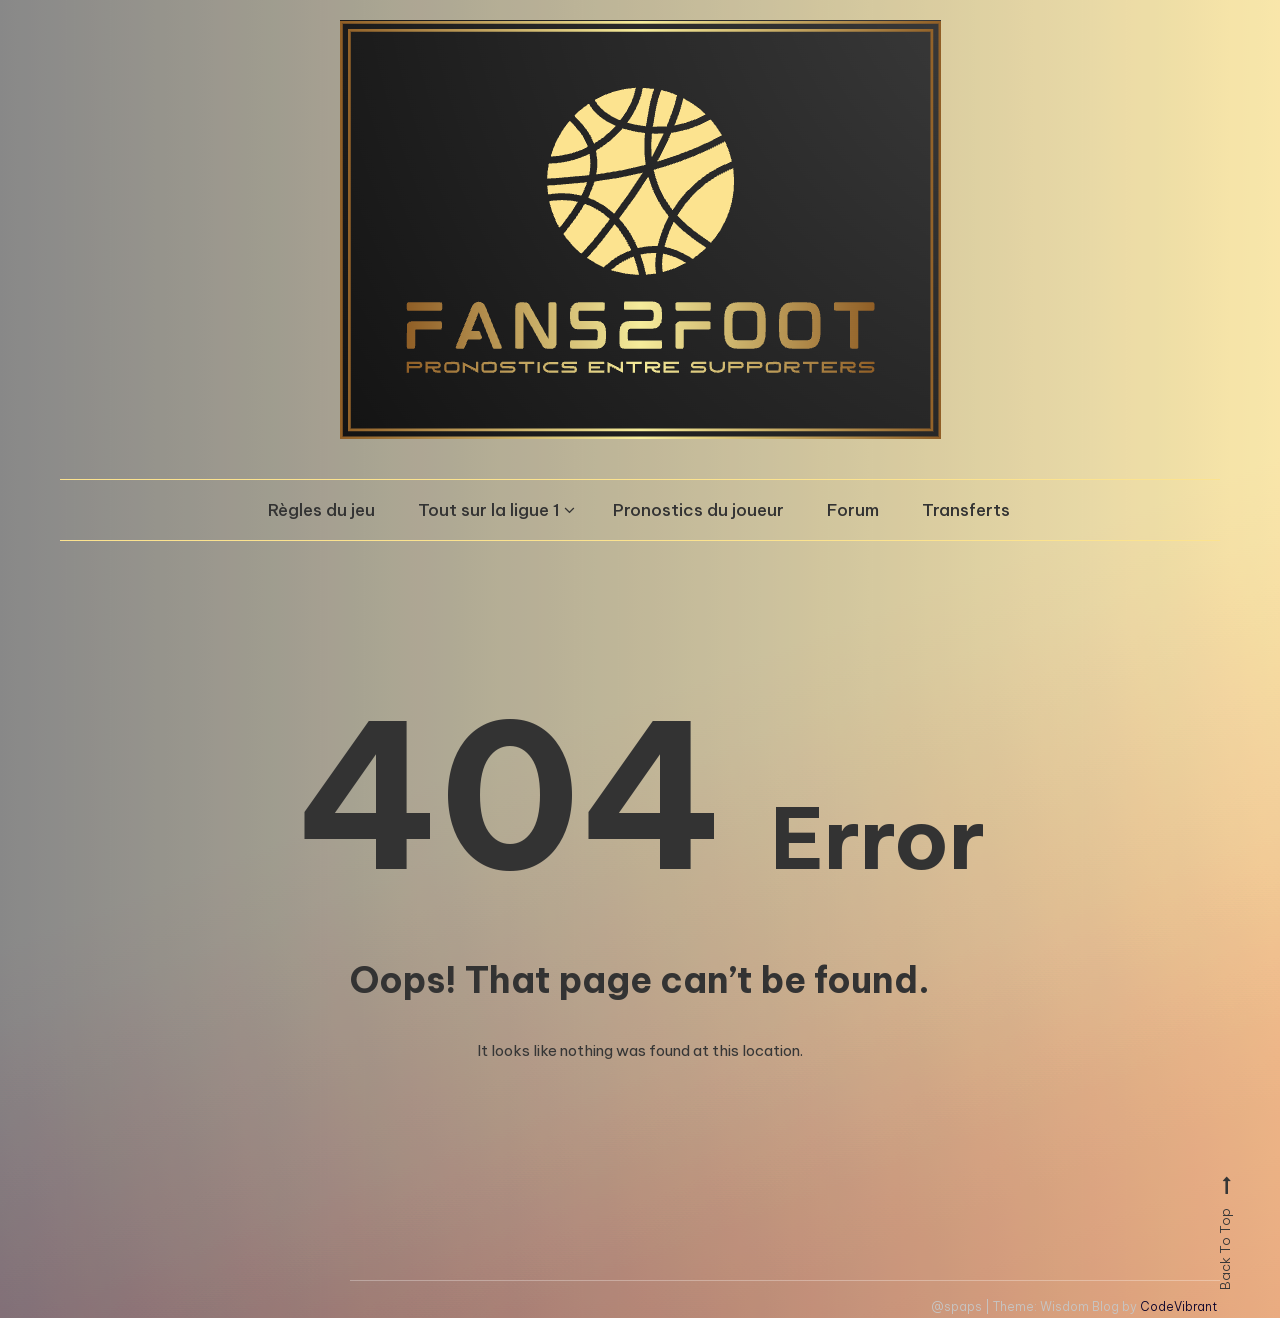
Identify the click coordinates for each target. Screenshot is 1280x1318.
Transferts (966, 510)
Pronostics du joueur (698, 510)
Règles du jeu (321, 510)
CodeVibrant (1178, 1306)
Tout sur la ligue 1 (489, 510)
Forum (853, 510)
